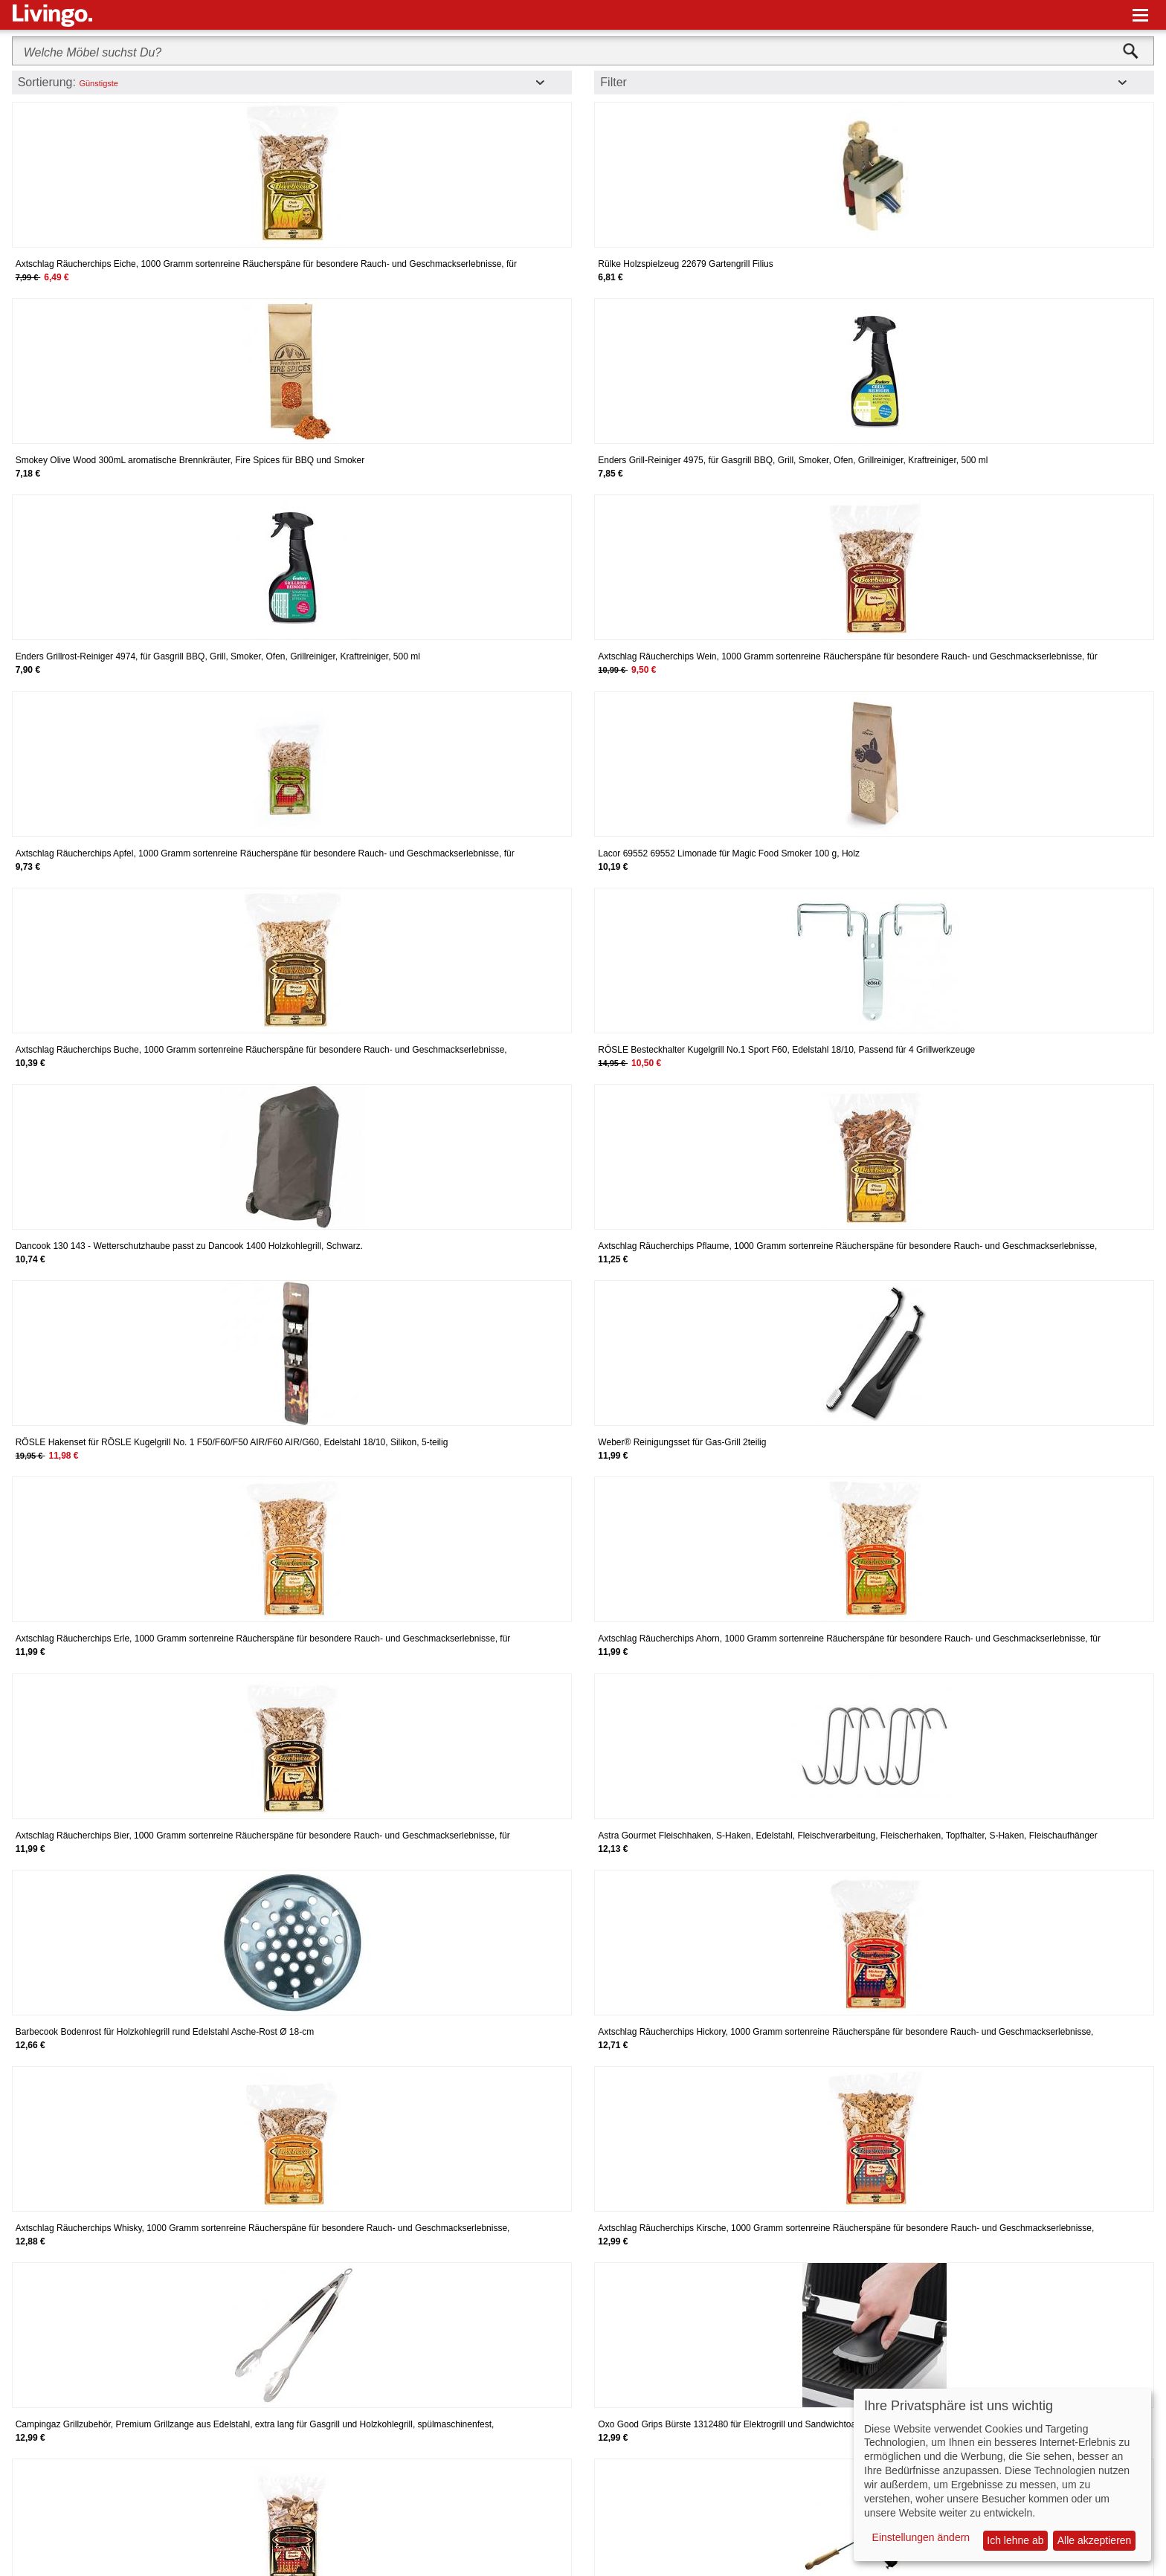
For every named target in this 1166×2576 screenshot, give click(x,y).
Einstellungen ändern (921, 2537)
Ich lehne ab (1015, 2540)
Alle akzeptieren (1094, 2540)
